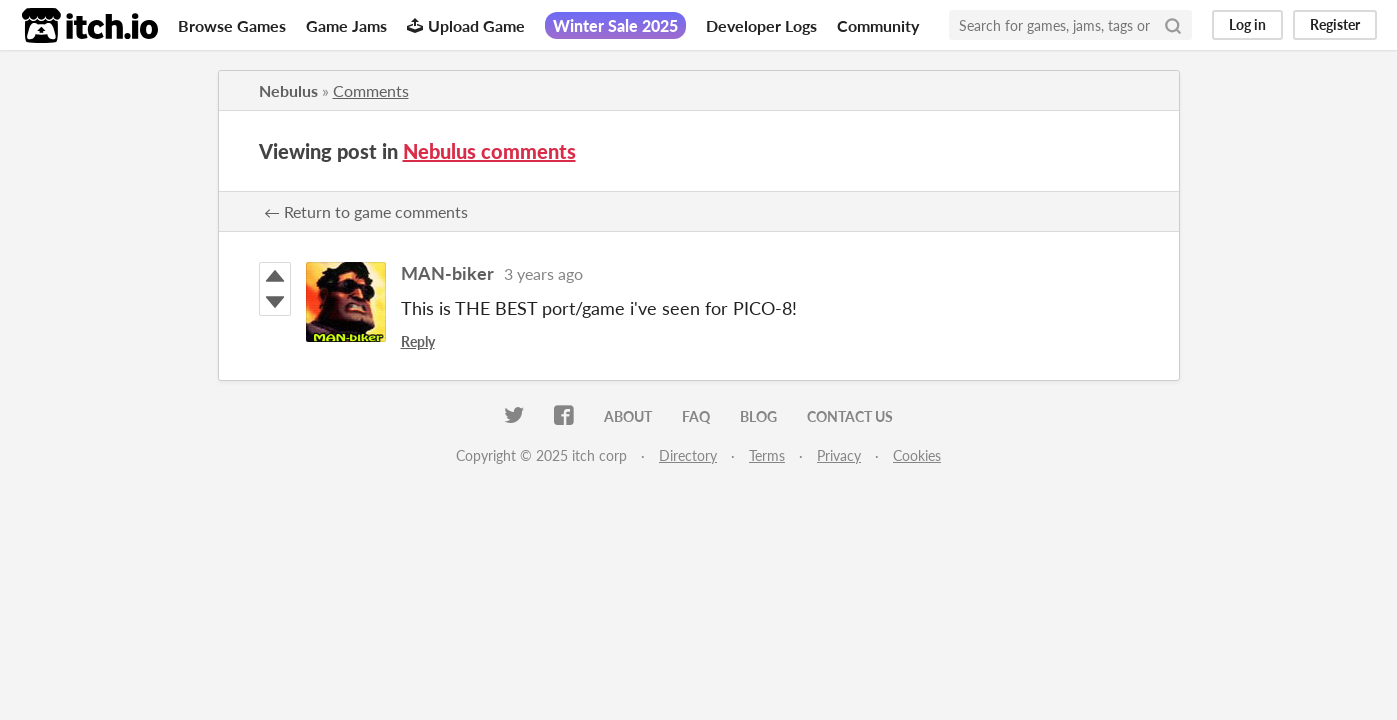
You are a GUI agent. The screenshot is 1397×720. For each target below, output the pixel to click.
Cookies (917, 455)
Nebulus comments (489, 151)
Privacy (839, 455)
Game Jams (346, 25)
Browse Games (232, 25)
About (628, 416)
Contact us (850, 416)
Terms (767, 455)
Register (1335, 24)
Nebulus (288, 90)
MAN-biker (447, 273)
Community (878, 25)
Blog (758, 416)
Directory (688, 455)
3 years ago (543, 273)
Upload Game (466, 25)
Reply (418, 341)
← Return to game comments (366, 211)
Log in (1247, 24)
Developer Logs (761, 25)
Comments (371, 90)
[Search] (1173, 25)
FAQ (696, 416)
